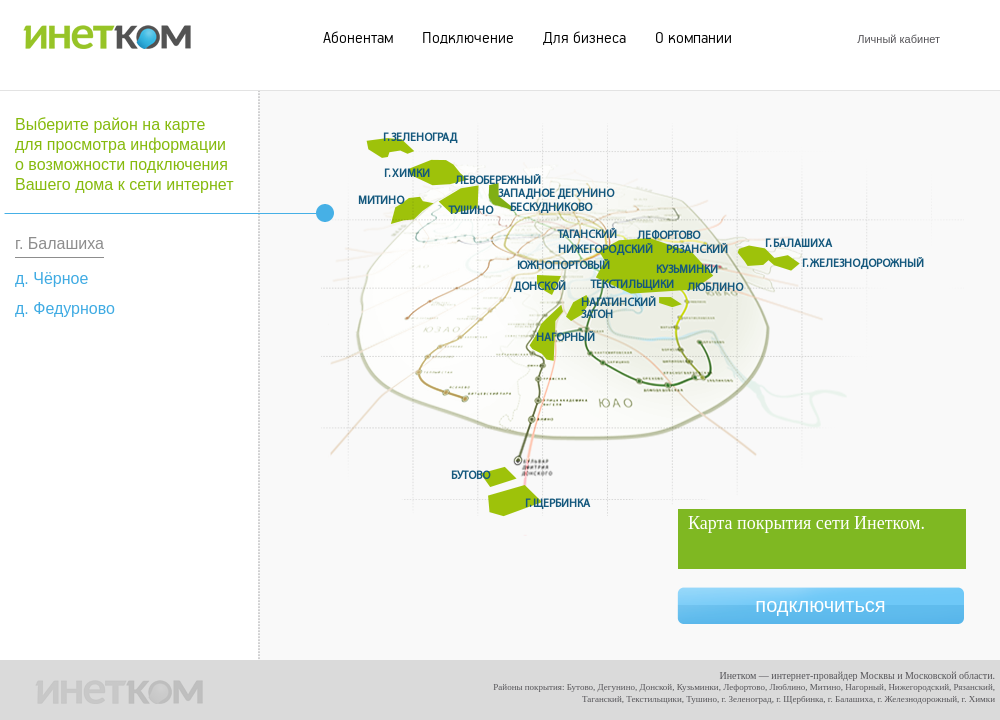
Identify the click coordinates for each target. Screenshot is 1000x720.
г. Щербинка (557, 504)
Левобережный (498, 181)
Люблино (715, 288)
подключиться (820, 605)
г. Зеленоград (420, 138)
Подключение (468, 38)
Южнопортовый (563, 266)
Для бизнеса (584, 38)
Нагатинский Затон (618, 309)
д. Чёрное (51, 278)
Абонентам (358, 38)
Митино (381, 201)
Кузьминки (687, 270)
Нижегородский (605, 250)
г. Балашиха (798, 244)
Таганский (587, 235)
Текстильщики (632, 285)
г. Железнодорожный (863, 264)
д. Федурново (65, 308)
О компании (693, 38)
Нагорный (565, 338)
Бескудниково (551, 208)
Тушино (471, 211)
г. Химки (407, 174)
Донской (539, 287)
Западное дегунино (556, 194)
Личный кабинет (898, 39)
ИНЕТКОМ (107, 32)
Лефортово (668, 236)
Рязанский (697, 250)
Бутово (470, 476)
